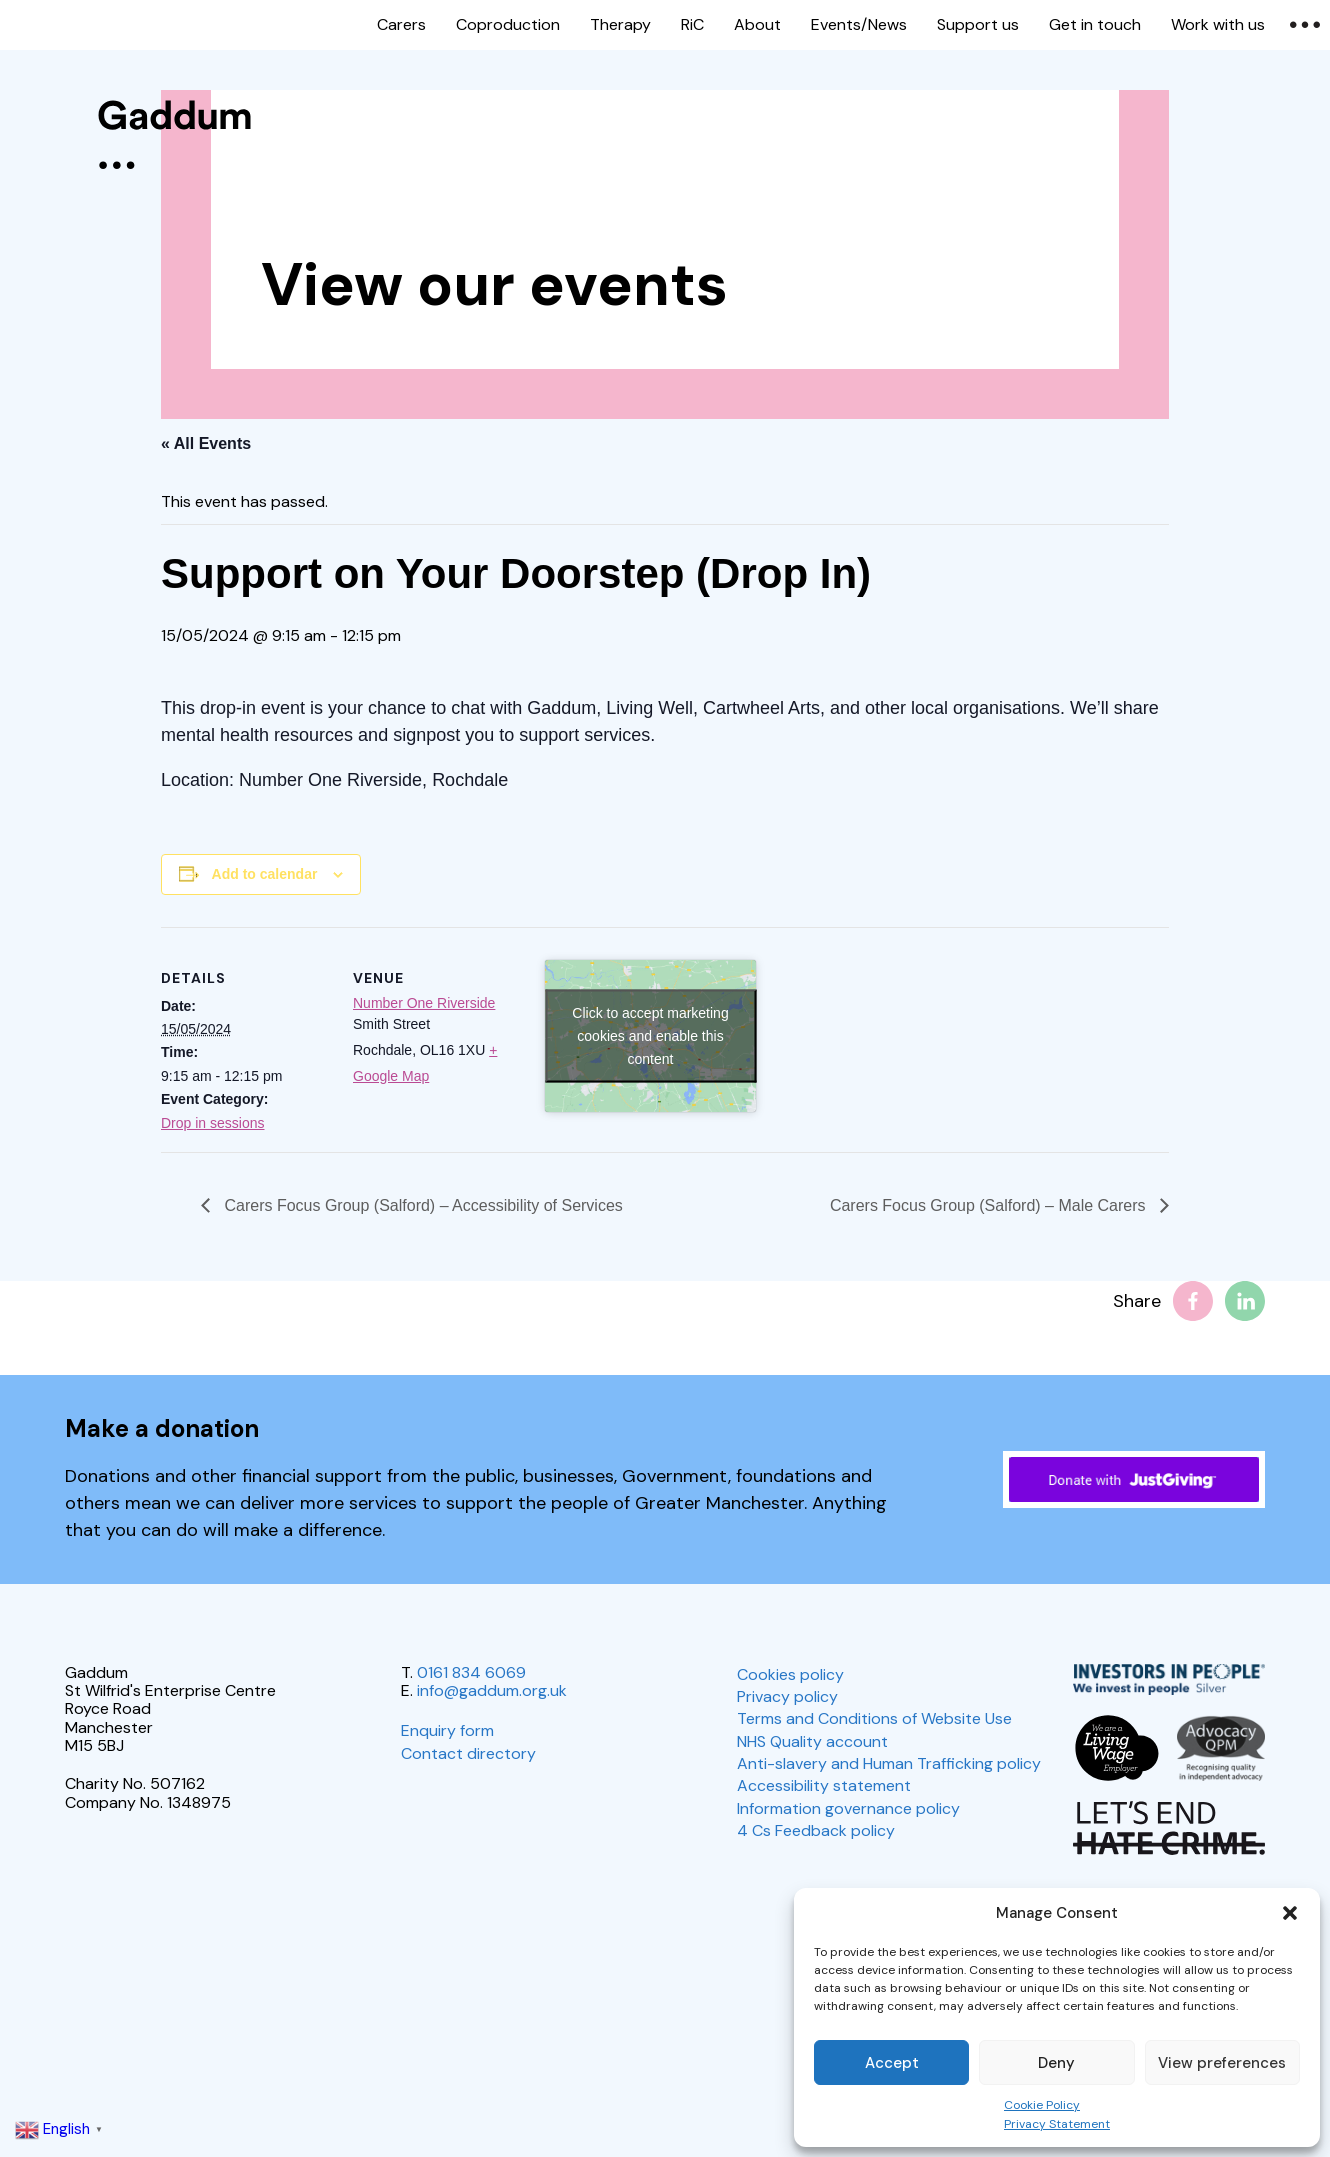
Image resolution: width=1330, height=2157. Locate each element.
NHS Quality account (812, 1741)
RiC (692, 24)
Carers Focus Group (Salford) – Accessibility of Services (421, 1205)
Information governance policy (848, 1808)
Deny (1056, 2063)
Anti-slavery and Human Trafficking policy (889, 1763)
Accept (892, 2063)
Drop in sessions (213, 1123)
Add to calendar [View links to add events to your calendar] (265, 874)
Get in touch (1095, 24)
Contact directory (468, 1753)
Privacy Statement (1057, 2124)
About (757, 24)
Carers (401, 24)
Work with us (1218, 24)
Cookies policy (790, 1674)
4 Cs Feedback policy (816, 1830)
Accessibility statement (824, 1785)
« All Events (206, 443)
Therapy (620, 24)
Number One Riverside (424, 1003)
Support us (978, 24)
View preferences (1222, 2063)
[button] (1290, 1913)
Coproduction (508, 24)
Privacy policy (787, 1696)
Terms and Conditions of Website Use (874, 1718)
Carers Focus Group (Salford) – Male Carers (990, 1205)
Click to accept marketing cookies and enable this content (650, 1035)
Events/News (859, 24)
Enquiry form (447, 1730)
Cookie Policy (1042, 2105)
